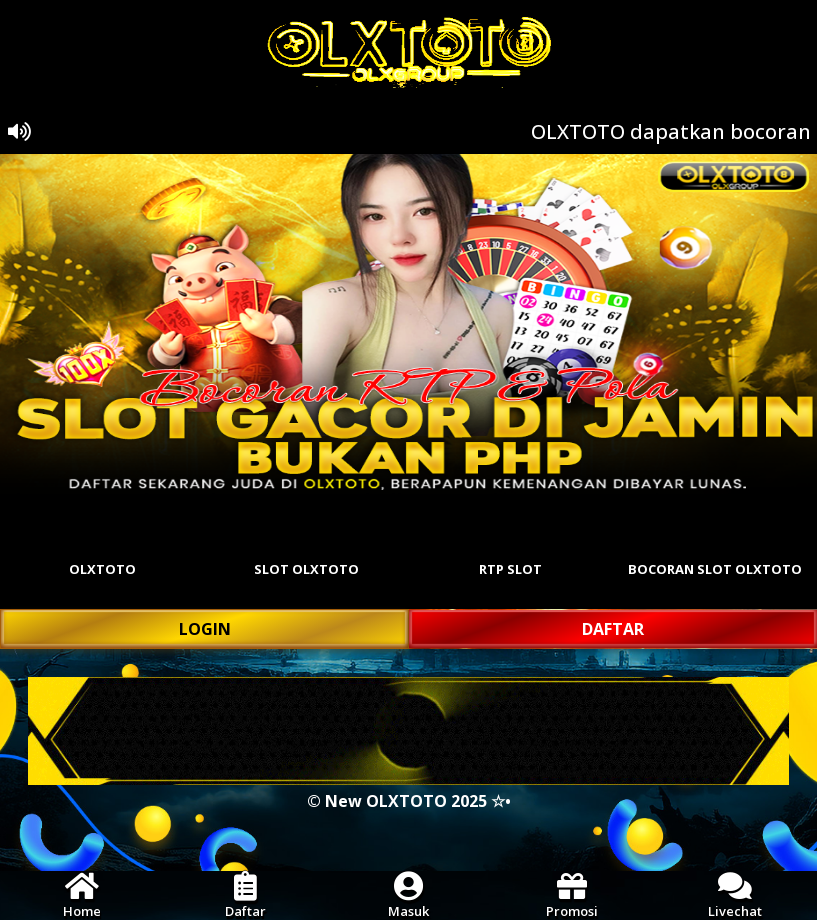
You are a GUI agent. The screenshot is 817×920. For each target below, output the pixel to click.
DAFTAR (613, 629)
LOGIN (205, 629)
